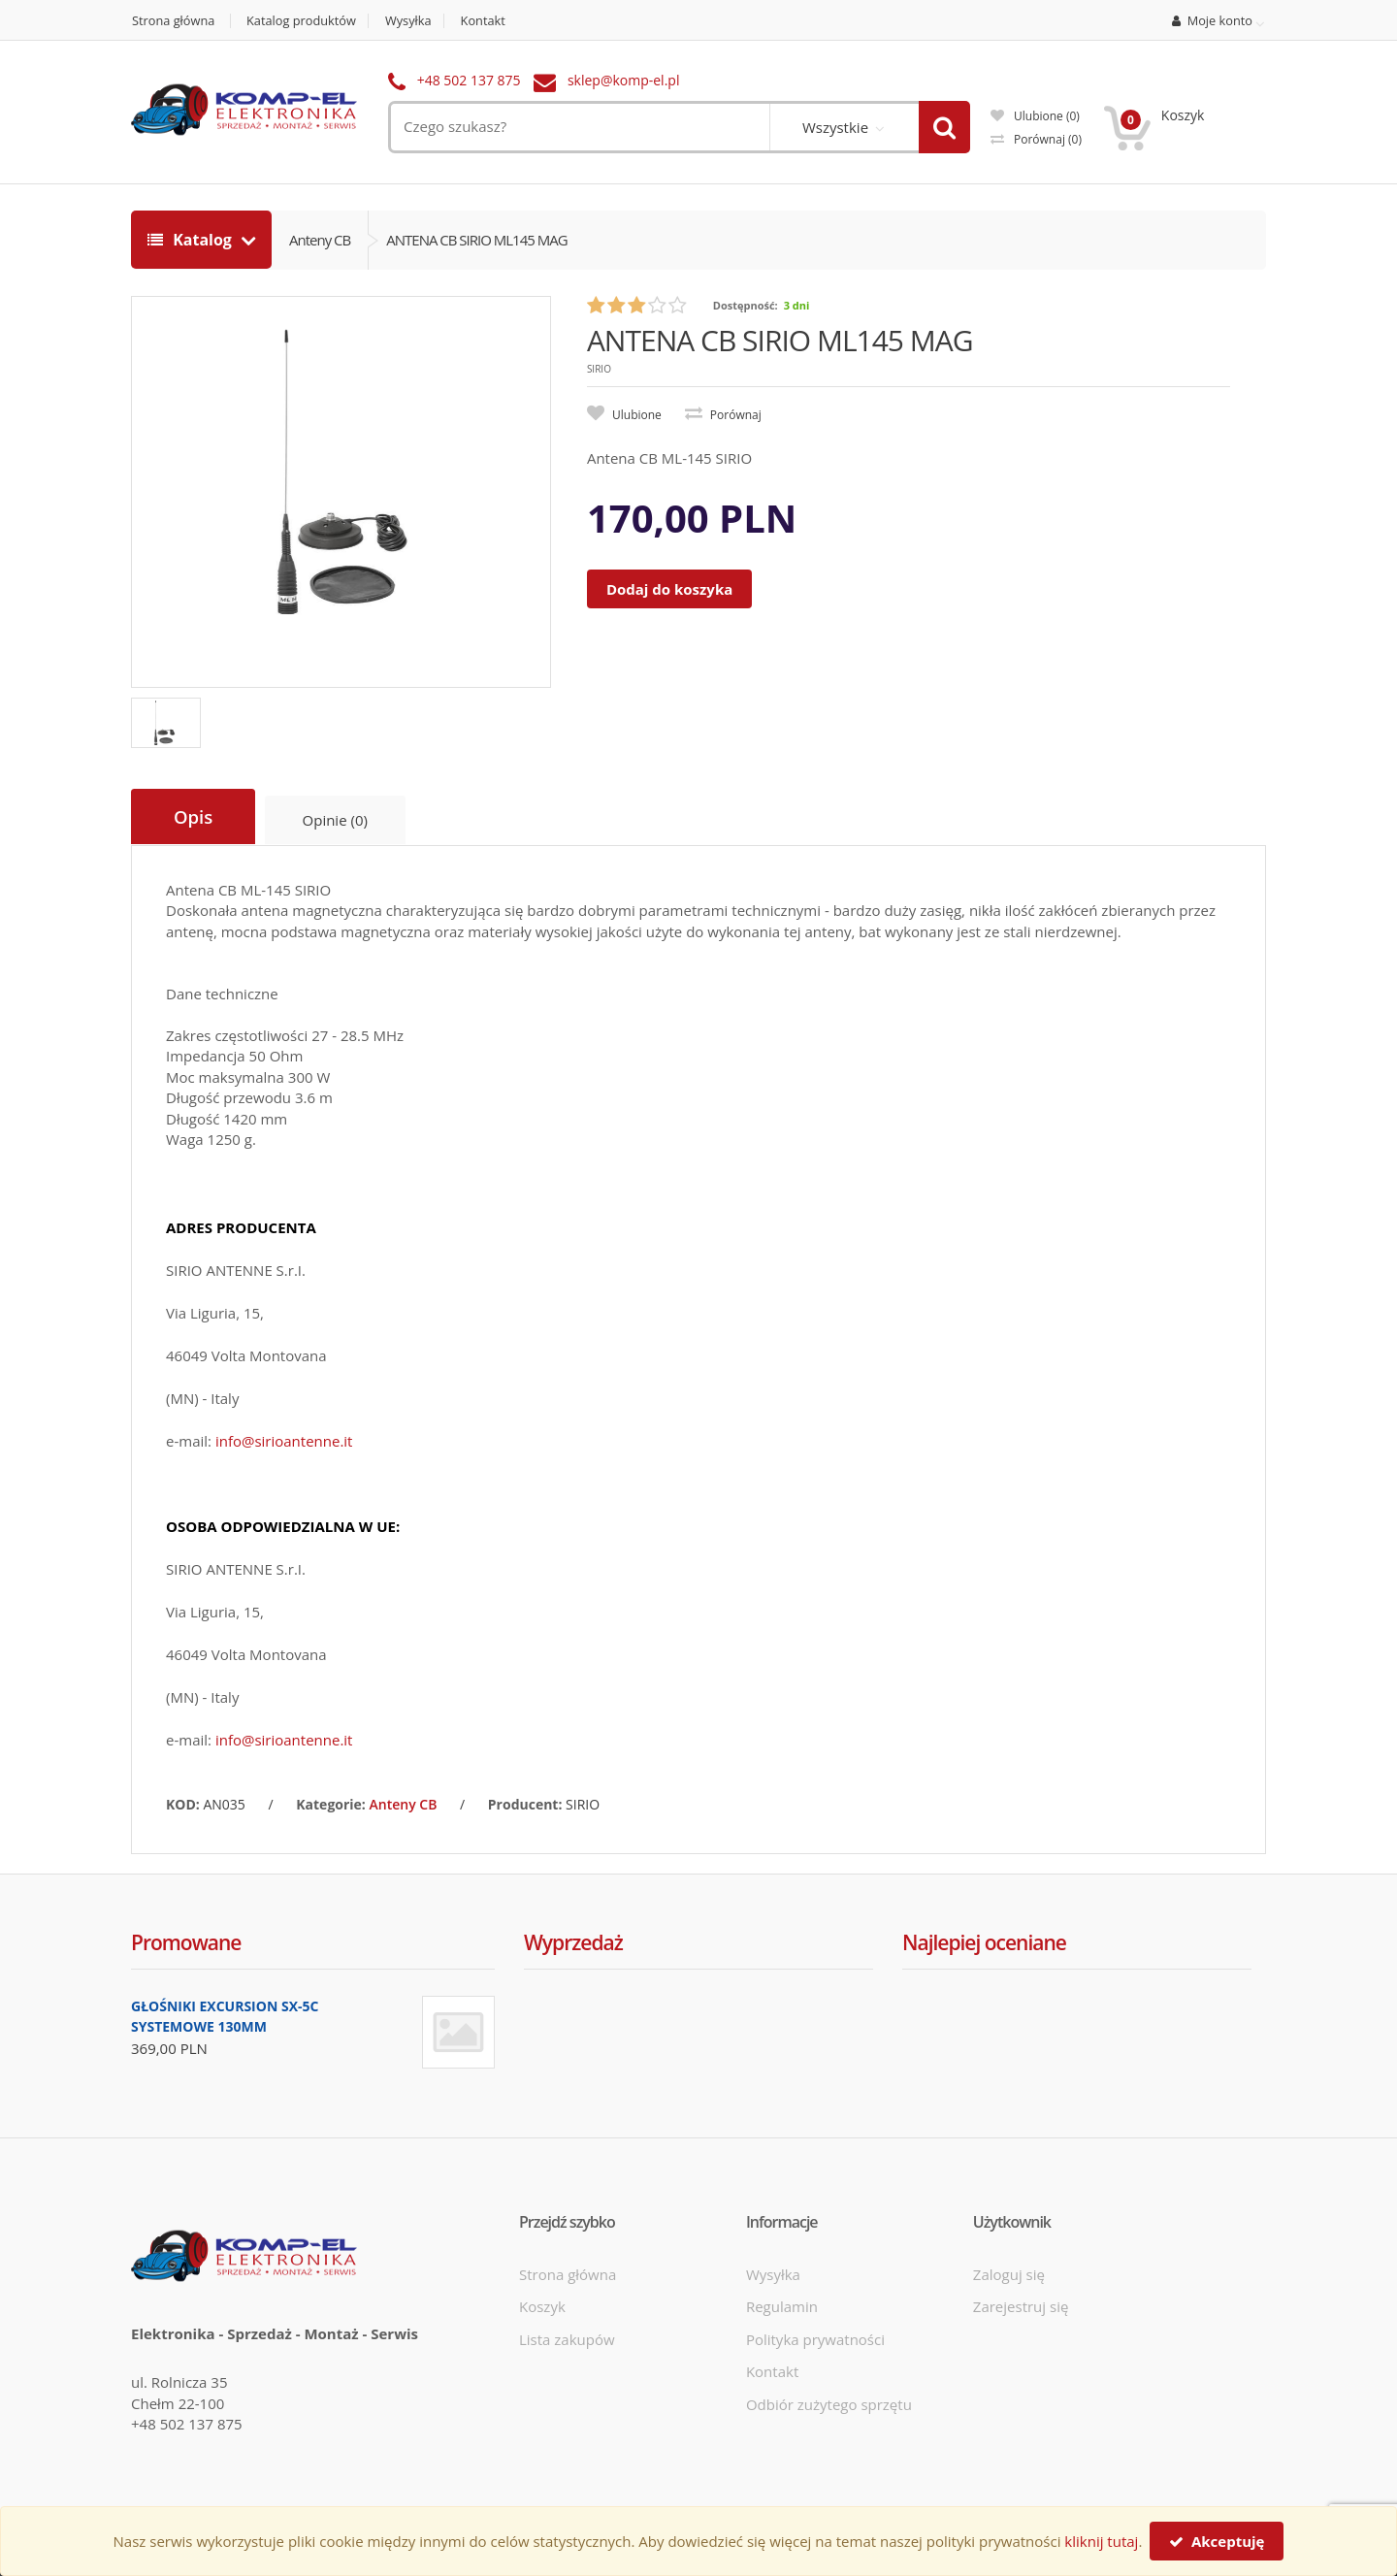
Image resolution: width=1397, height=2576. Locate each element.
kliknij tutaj (1101, 2541)
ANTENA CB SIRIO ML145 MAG (476, 239)
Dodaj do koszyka (669, 589)
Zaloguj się (1009, 2273)
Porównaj (1036, 139)
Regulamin (782, 2305)
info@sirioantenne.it (284, 1440)
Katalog (191, 239)
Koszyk (542, 2305)
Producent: (525, 1803)
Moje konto (1212, 21)
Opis (193, 817)
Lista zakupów (567, 2338)
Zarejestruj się (1021, 2305)
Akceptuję (1216, 2541)
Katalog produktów (304, 21)
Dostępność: (745, 305)
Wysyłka (414, 21)
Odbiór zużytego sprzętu (829, 2402)
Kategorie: (331, 1803)
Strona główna (173, 21)
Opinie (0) (336, 820)
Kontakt (489, 21)
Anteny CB (319, 239)
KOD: (183, 1803)
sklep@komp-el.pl (624, 80)
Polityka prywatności (815, 2338)
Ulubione (1035, 116)
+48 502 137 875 (469, 80)
